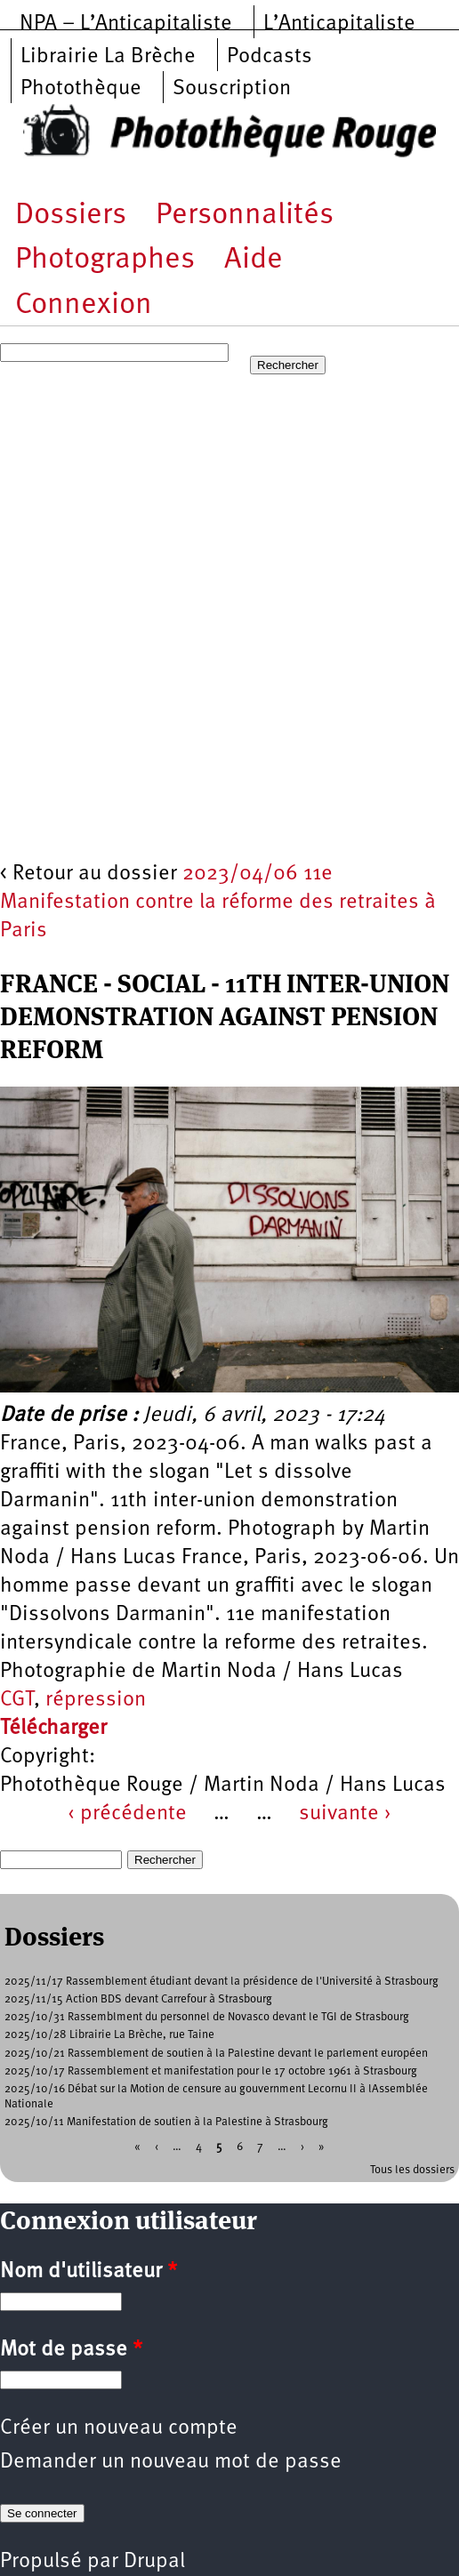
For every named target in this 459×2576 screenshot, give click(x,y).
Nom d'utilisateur (88, 2272)
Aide (253, 260)
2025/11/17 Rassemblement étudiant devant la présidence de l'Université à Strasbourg (221, 1981)
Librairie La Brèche (108, 57)
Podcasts (269, 57)
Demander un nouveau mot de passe (171, 2462)
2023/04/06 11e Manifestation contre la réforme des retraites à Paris (218, 902)
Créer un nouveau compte (119, 2428)
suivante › (345, 1814)
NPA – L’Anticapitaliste (126, 24)
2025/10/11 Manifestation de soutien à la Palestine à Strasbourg (166, 2122)
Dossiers (70, 215)
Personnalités (245, 215)
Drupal (154, 2561)
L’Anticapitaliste (339, 24)
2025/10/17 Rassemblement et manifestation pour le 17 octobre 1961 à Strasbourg (210, 2071)
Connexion (83, 305)
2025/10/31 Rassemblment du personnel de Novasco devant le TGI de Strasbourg (206, 2017)
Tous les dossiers (412, 2170)
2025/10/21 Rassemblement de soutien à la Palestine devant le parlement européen (216, 2053)
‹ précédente (127, 1814)
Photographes (105, 260)
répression (95, 1700)
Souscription (232, 89)
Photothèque (80, 89)
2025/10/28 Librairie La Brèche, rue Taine (109, 2035)
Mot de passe (71, 2350)
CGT (17, 1700)
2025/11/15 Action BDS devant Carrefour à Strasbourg (138, 1999)
